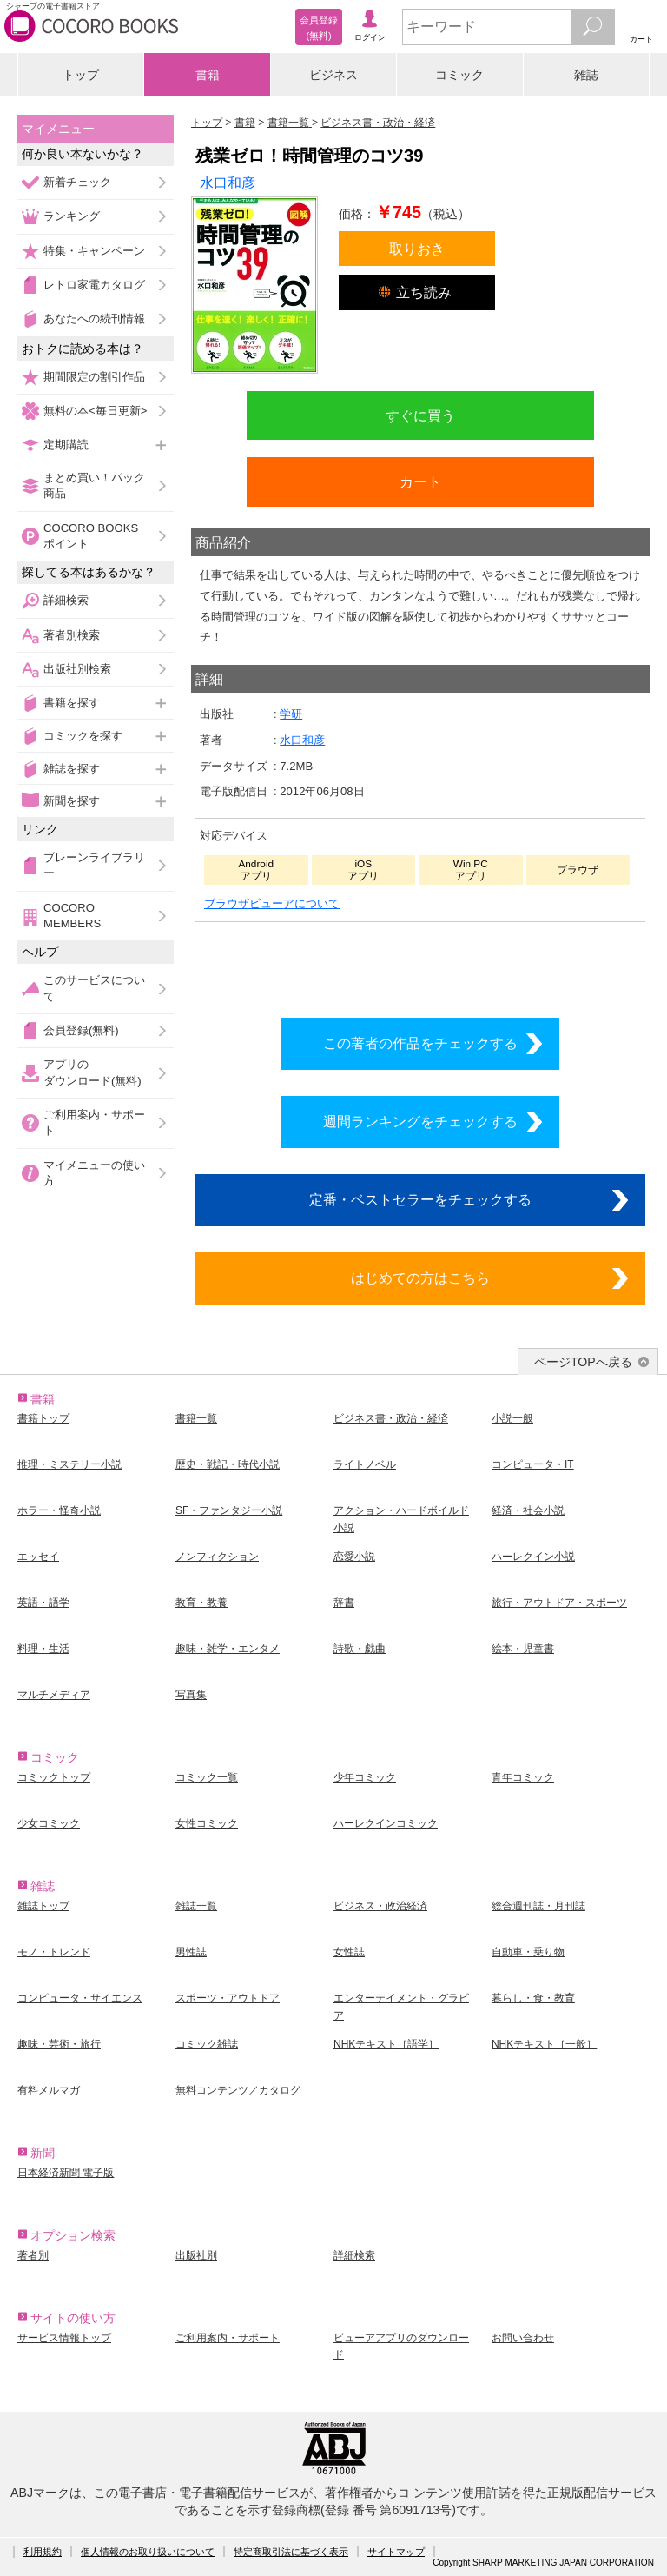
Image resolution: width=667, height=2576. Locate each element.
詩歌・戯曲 (360, 1649)
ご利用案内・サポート (94, 1122)
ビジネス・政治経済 (380, 1906)
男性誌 (191, 1952)
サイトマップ (396, 2551)
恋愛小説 (354, 1556)
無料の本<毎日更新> (95, 410)
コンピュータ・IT (533, 1464)
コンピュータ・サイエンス (79, 1998)
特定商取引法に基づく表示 (291, 2551)
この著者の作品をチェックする (420, 1043)
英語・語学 (43, 1603)
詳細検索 (66, 600)
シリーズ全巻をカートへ (420, 965)
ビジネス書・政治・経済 (391, 1418)
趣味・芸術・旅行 (59, 2044)
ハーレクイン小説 (533, 1556)
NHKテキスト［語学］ (386, 2044)
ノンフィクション (217, 1556)
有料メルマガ (48, 2090)
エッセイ (38, 1556)
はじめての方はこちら (420, 1277)
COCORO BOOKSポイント (90, 535)
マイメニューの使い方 (94, 1173)
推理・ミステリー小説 (69, 1464)
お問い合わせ (523, 2338)
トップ (81, 75)
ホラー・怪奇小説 (59, 1510)
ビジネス (333, 75)
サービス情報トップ (64, 2338)
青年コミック (523, 1777)
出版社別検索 (77, 668)
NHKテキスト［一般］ (544, 2044)
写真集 (191, 1695)
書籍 (207, 75)
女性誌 (349, 1952)
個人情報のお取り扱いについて (148, 2551)
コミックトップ (53, 1777)
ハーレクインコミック (386, 1823)
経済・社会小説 (528, 1510)
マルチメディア (53, 1695)
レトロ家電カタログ (94, 284)
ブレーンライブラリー (94, 865)
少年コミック (365, 1777)
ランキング (71, 215)
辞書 (344, 1603)
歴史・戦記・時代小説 (227, 1464)
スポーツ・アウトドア (227, 1998)
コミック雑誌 (206, 2044)
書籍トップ (43, 1418)
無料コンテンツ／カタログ (237, 2090)
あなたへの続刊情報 (94, 318)
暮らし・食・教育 (533, 1998)
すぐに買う (420, 415)
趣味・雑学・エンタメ (227, 1649)
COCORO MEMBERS (72, 915)
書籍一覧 (196, 1418)
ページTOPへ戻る (583, 1362)
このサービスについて (94, 987)
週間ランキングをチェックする (420, 1121)
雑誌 (586, 75)
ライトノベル (365, 1464)
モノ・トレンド (53, 1952)
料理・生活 (43, 1649)
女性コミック (206, 1823)
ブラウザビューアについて (272, 903)
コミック (459, 75)
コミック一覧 (206, 1777)
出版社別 (196, 2255)
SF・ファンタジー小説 (228, 1510)
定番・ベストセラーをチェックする (420, 1199)
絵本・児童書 (523, 1649)
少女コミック (48, 1823)
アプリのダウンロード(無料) (92, 1072)
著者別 (33, 2255)
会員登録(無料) (81, 1030)
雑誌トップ (43, 1906)
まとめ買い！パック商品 (94, 485)
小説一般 (512, 1418)
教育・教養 (201, 1603)
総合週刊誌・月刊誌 (538, 1906)
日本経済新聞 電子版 (65, 2173)
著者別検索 (71, 634)
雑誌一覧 (196, 1906)
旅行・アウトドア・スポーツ (559, 1603)
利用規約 (42, 2551)
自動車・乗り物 (528, 1952)
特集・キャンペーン (94, 250)
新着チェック (77, 182)
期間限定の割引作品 (94, 376)
